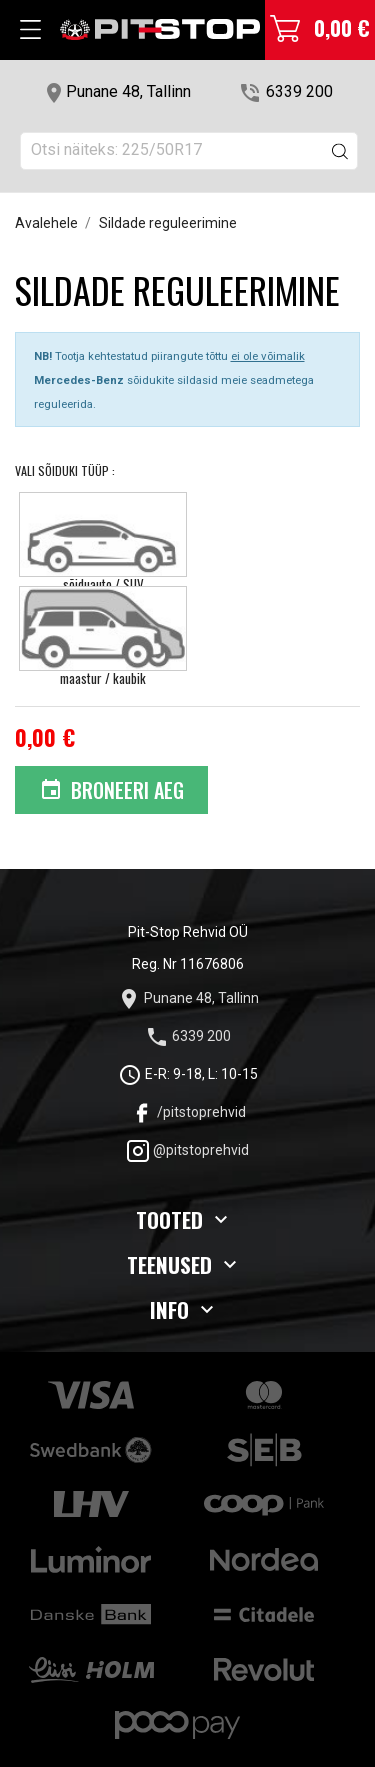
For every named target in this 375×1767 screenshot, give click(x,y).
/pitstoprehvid (188, 1112)
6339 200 (299, 91)
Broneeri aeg (112, 790)
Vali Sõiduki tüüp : (66, 470)
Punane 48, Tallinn (128, 91)
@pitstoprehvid (187, 1150)
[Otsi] (189, 151)
